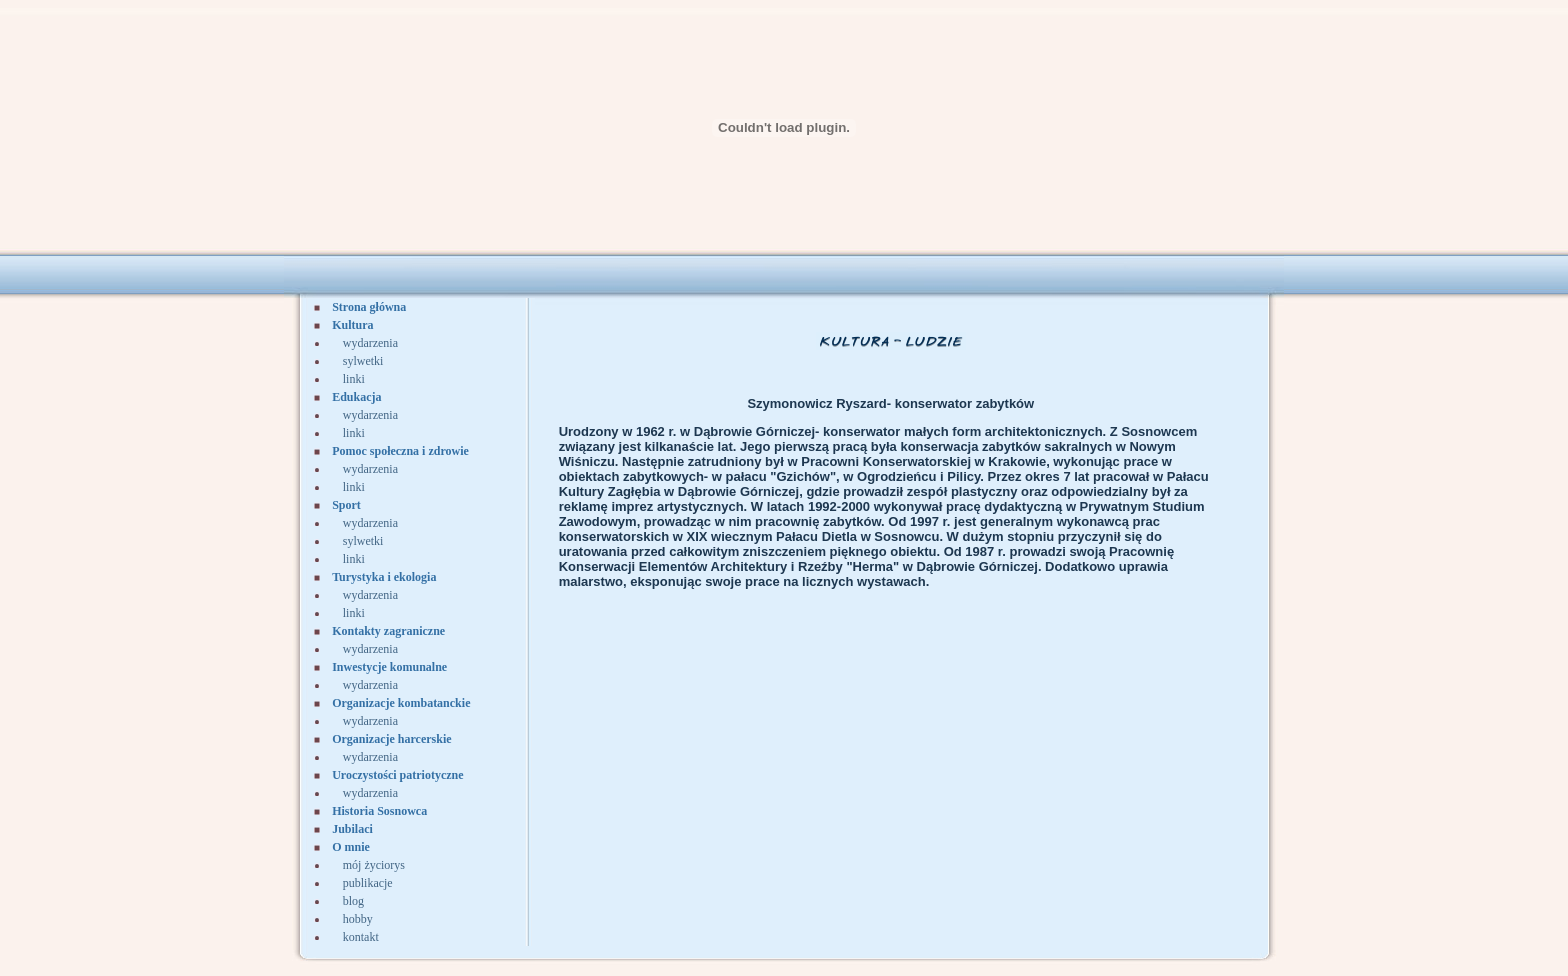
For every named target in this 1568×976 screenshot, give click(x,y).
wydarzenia (370, 343)
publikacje (368, 883)
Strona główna (369, 307)
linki (354, 379)
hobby (358, 919)
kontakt (361, 937)
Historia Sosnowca (379, 811)
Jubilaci (352, 829)
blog (353, 901)
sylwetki (363, 361)
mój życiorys (374, 865)
